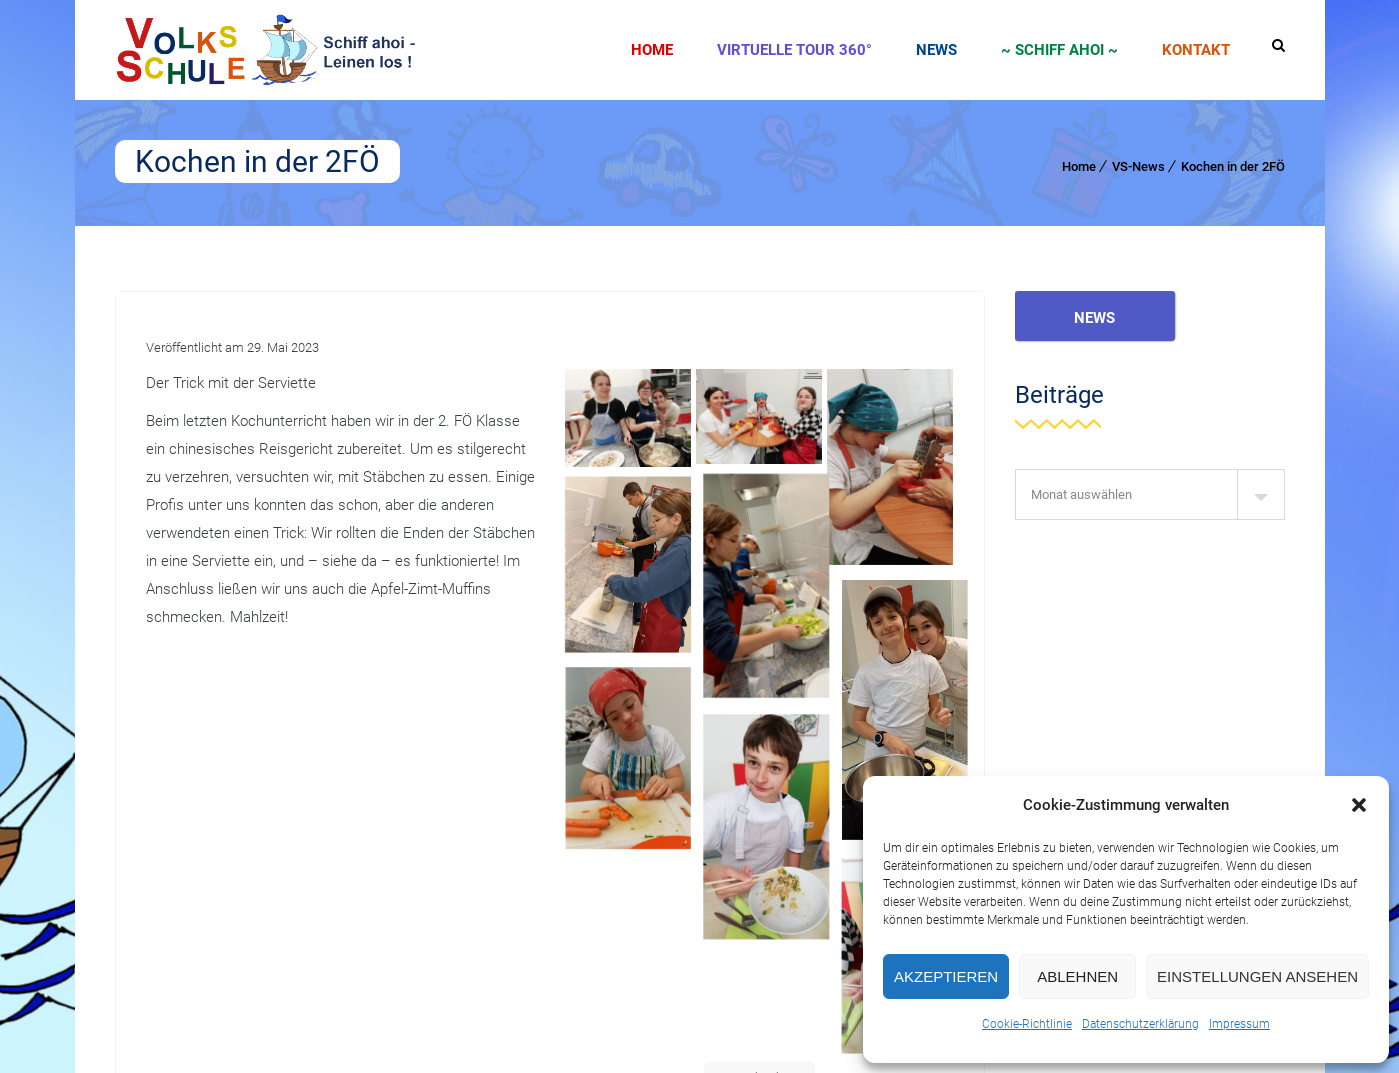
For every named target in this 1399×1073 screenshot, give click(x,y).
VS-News (1138, 166)
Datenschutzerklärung (1140, 1024)
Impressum (1239, 1024)
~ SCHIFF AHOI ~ (1059, 50)
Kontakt (1196, 50)
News (936, 50)
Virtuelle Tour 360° (794, 50)
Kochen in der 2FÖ (1233, 166)
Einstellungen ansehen (1257, 976)
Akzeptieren (946, 976)
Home (652, 50)
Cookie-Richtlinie (1027, 1024)
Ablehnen (1077, 976)
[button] (1359, 805)
